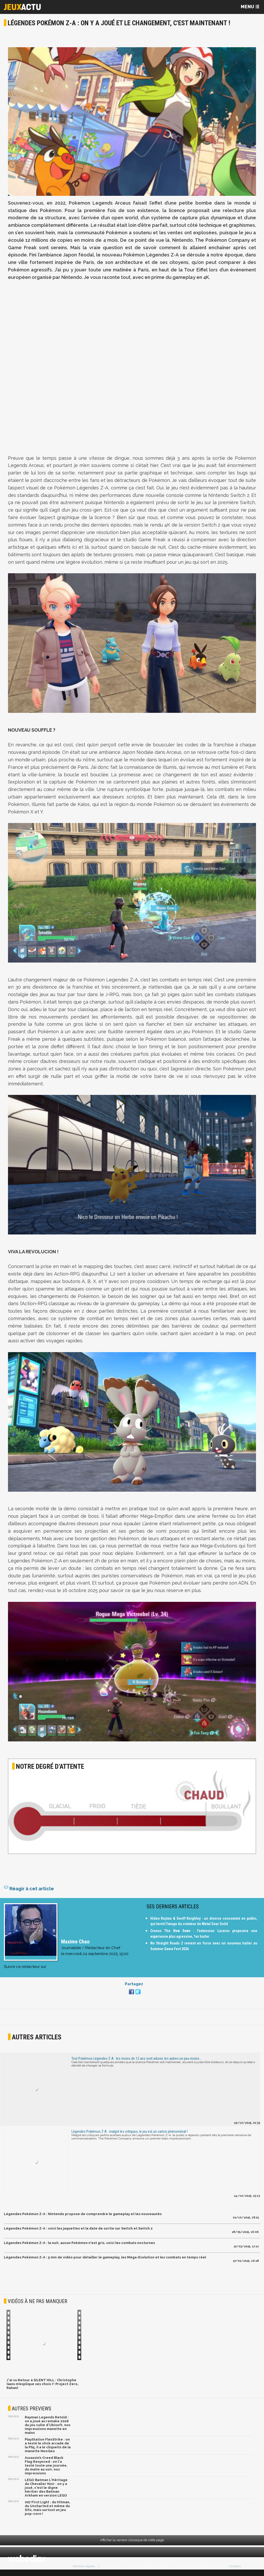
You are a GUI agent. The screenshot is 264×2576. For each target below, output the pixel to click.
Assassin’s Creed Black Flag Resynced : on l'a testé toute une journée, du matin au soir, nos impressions (46, 2468)
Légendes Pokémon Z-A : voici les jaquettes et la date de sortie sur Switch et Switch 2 (78, 2231)
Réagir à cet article (29, 1891)
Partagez (134, 1986)
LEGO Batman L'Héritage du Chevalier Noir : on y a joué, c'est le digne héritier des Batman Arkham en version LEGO (46, 2490)
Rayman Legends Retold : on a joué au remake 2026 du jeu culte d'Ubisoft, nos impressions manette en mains (47, 2427)
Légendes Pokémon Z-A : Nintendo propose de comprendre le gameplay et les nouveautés (83, 2217)
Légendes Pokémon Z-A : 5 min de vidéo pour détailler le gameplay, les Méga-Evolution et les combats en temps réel (105, 2260)
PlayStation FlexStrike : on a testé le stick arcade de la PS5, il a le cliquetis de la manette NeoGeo (48, 2448)
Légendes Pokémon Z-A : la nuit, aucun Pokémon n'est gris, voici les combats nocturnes (79, 2246)
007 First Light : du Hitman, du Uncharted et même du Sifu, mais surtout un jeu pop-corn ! (47, 2510)
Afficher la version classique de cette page (132, 2543)
